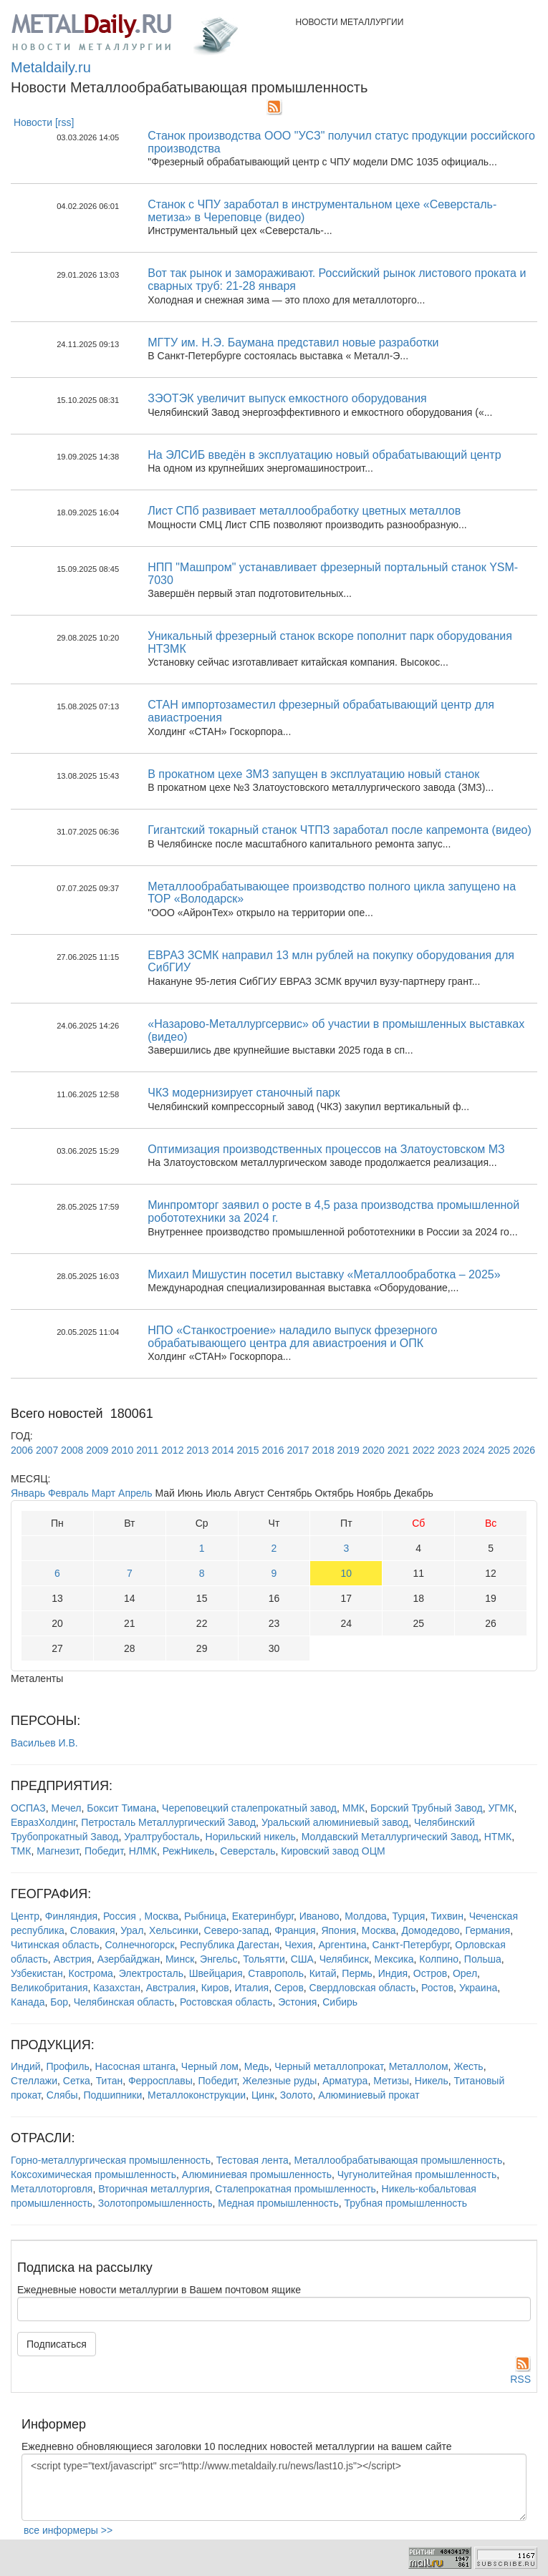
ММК (353, 1808)
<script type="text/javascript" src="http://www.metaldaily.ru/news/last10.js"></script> (274, 2487)
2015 (247, 1450)
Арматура (344, 2080)
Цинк (262, 2095)
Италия (251, 1987)
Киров (215, 1987)
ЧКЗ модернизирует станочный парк (244, 1093)
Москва (379, 1930)
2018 (323, 1450)
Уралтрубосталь (162, 1836)
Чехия (298, 1944)
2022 (424, 1450)
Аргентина (342, 1944)
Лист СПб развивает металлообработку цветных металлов (304, 511)
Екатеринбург (263, 1916)
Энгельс (218, 1959)
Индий (26, 2066)
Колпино (438, 1959)
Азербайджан (128, 1959)
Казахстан (116, 1987)
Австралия (171, 1987)
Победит (104, 1851)
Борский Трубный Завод (426, 1808)
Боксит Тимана (121, 1808)
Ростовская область (226, 2002)
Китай (323, 1973)
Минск (179, 1959)
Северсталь (247, 1851)
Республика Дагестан (229, 1944)
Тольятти (264, 1959)
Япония (338, 1930)
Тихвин (447, 1916)
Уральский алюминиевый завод (334, 1822)
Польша (482, 1959)
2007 (47, 1450)
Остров (430, 1973)
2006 (22, 1450)
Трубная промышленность (406, 2203)
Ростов (437, 1987)
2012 (172, 1450)
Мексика (394, 1959)
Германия (487, 1930)
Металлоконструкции (197, 2095)
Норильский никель (251, 1836)
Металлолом (418, 2066)
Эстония (297, 2002)
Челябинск (344, 1959)
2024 (474, 1450)
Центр (25, 1916)
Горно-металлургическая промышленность (111, 2160)
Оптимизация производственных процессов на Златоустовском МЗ (326, 1149)
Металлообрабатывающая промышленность (398, 2160)
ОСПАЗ (28, 1808)
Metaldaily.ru (51, 67)
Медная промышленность (278, 2203)
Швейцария (216, 1973)
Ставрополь (276, 1973)
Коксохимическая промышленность (93, 2174)
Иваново (319, 1916)
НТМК (497, 1836)
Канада (27, 2002)
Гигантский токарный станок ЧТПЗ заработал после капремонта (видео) (340, 830)
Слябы (62, 2095)
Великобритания (49, 1987)
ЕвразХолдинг (43, 1822)
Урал (131, 1930)
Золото (296, 2095)
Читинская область (55, 1944)
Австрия (73, 1959)
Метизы (391, 2080)
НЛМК (143, 1851)
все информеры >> (68, 2530)
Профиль (67, 2066)
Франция (294, 1930)
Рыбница (205, 1916)
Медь (256, 2066)
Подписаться (57, 2344)
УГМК (501, 1808)
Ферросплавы (160, 2080)
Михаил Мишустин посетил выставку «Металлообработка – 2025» (324, 1274)
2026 (524, 1450)
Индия (393, 1973)
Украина (478, 1987)
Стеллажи (34, 2080)
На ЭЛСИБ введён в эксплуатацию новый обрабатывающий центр (324, 455)
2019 (348, 1450)
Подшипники (112, 2095)
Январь (28, 1493)
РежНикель (189, 1851)
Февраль (68, 1493)
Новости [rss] (44, 122)
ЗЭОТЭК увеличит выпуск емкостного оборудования (287, 398)
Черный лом (210, 2066)
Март (104, 1493)
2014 (222, 1450)
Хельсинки (173, 1930)
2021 (399, 1450)
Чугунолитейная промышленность (416, 2174)
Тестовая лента (252, 2160)
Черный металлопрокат (328, 2066)
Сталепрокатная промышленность (295, 2189)
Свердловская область (362, 1987)
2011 (147, 1450)
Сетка (76, 2080)
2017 (298, 1450)
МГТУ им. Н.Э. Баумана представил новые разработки (293, 342)
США (302, 1959)
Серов (289, 1987)
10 (346, 1573)
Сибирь (339, 2002)
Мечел (66, 1808)
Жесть (468, 2066)
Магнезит (58, 1851)
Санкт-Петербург (410, 1944)
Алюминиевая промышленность (257, 2174)
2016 (272, 1450)
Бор (59, 2002)
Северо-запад (236, 1930)
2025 (499, 1450)
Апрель (135, 1493)
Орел (465, 1973)
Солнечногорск (139, 1944)
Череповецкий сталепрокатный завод (249, 1808)
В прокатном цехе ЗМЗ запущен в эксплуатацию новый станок (313, 774)
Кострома (91, 1973)
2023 (449, 1450)
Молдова (366, 1916)
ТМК (21, 1851)
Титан (109, 2080)
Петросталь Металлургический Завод (168, 1822)
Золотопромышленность (155, 2203)
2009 (97, 1450)
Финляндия (71, 1916)
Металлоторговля (51, 2189)
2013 (197, 1450)
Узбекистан (37, 1973)
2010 (122, 1450)
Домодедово (430, 1930)
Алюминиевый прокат (368, 2095)
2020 (373, 1450)
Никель (431, 2080)
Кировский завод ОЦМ (333, 1851)
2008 (72, 1450)
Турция (409, 1916)
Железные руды (279, 2080)
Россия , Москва (140, 1916)
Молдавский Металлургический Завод (390, 1836)
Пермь (357, 1973)
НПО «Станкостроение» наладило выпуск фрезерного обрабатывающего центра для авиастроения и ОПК (292, 1336)
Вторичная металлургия (153, 2189)
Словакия (92, 1930)
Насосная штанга (135, 2066)
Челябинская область (124, 2002)
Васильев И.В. (44, 1743)
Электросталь (151, 1973)
